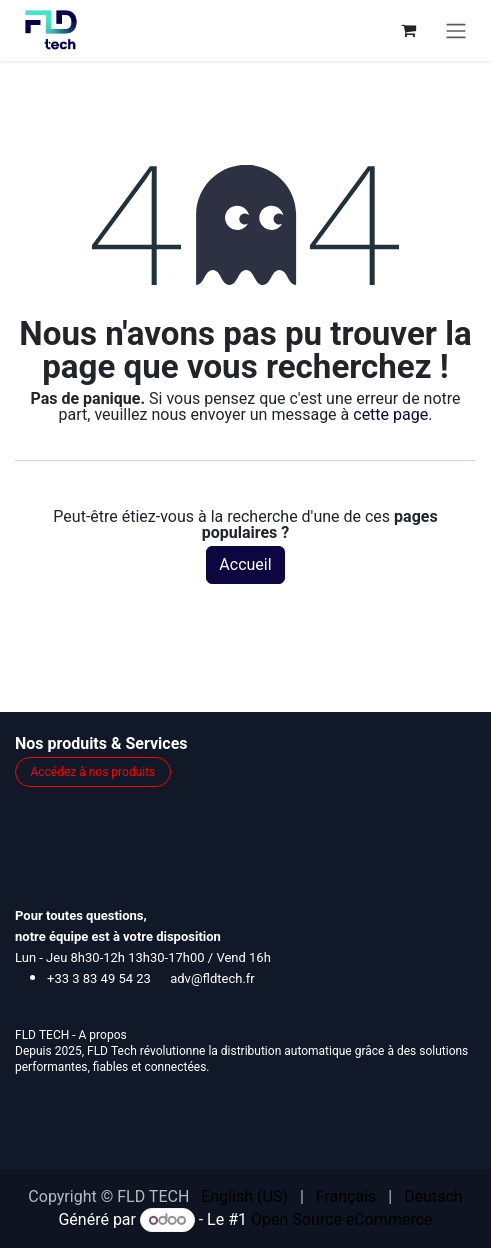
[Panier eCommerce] (408, 30)
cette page (390, 414)
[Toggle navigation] (456, 30)
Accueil (245, 564)
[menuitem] (244, 1197)
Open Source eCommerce (342, 1219)
